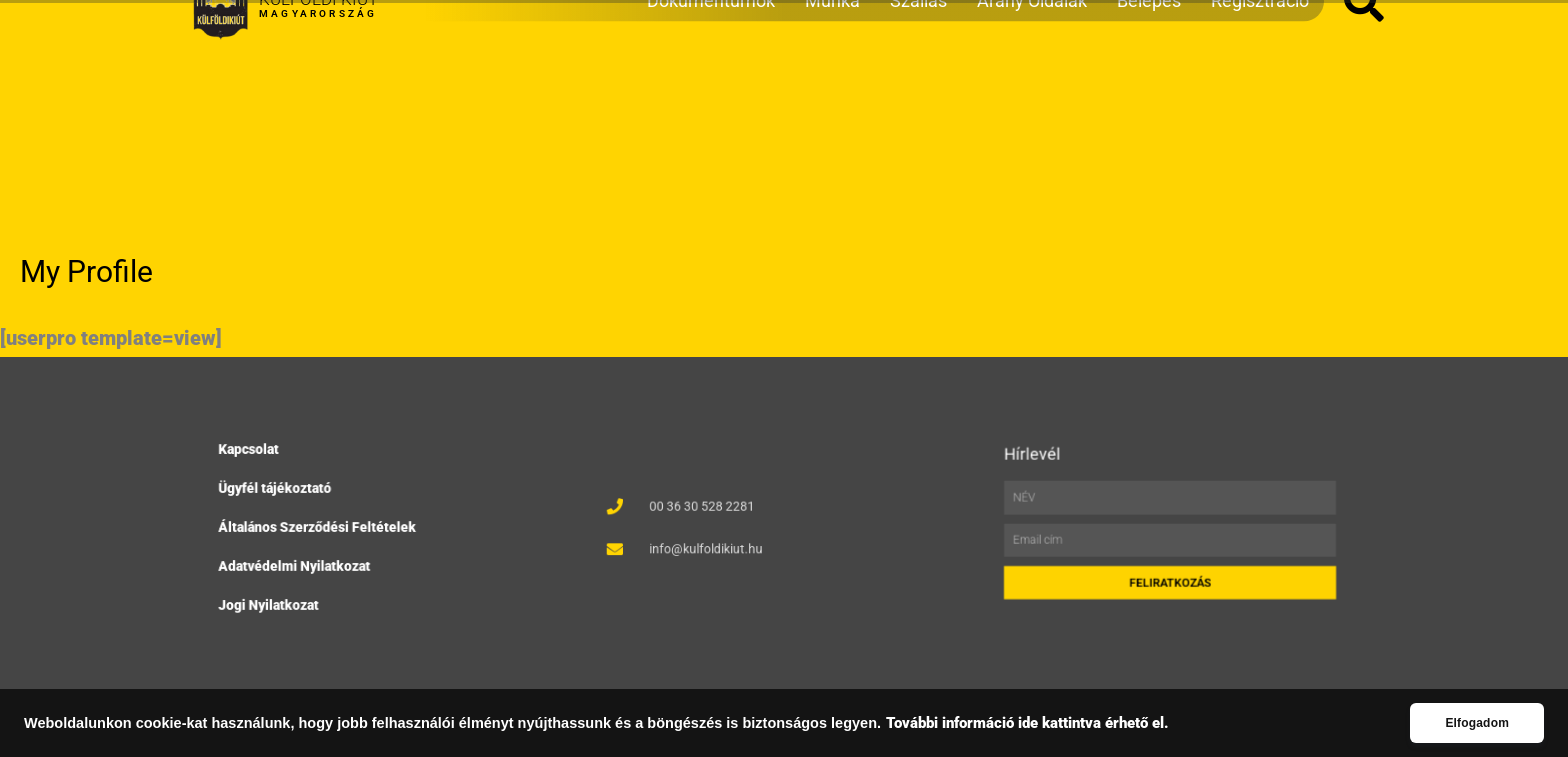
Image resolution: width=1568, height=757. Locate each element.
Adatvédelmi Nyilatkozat (300, 563)
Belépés (1149, 105)
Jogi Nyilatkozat (276, 600)
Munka (832, 105)
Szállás (918, 105)
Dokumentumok (711, 105)
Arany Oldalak (1032, 105)
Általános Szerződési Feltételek (321, 527)
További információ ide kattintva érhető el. (1027, 723)
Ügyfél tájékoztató (282, 490)
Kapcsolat (257, 454)
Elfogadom (1477, 723)
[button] (1364, 107)
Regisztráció (1260, 105)
